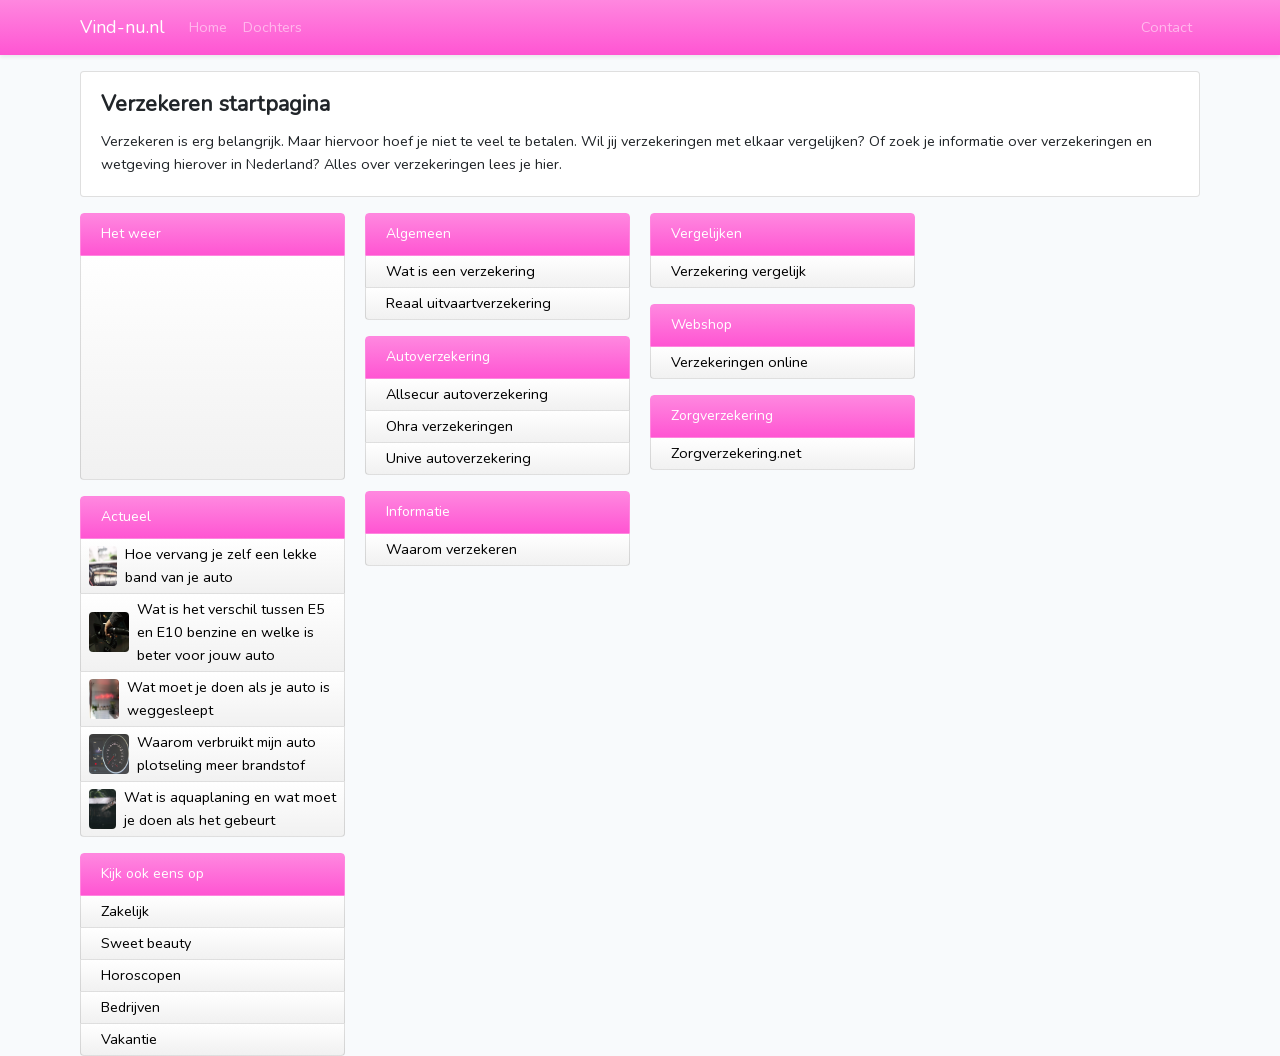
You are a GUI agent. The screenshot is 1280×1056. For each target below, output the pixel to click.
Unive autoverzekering (458, 458)
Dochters (272, 27)
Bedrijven (130, 1007)
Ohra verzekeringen (449, 426)
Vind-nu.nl (122, 27)
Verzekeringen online (739, 362)
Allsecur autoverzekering (467, 394)
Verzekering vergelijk (738, 271)
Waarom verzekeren (451, 549)
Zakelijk (125, 911)
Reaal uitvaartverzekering (468, 303)
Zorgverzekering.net (736, 453)
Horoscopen (141, 975)
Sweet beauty (146, 943)
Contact (1166, 27)
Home (208, 27)
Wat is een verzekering (460, 271)
